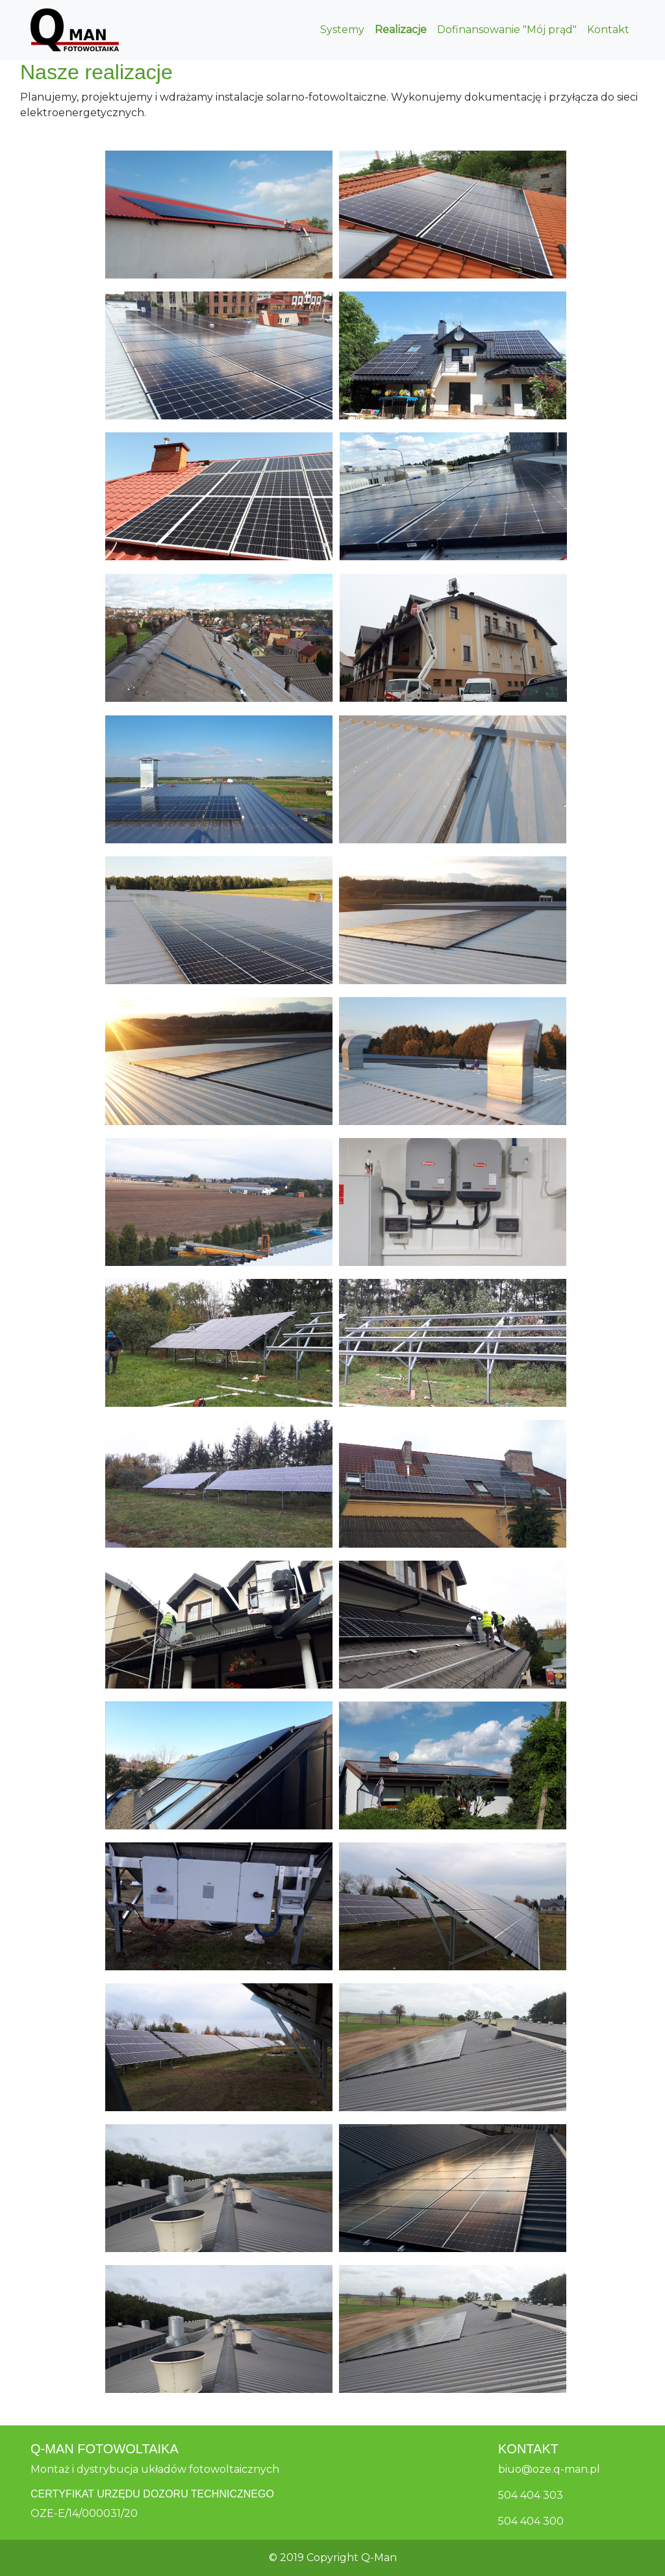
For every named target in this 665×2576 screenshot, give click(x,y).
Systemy (342, 29)
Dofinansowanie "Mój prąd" (507, 29)
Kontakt (608, 29)
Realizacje (401, 29)
